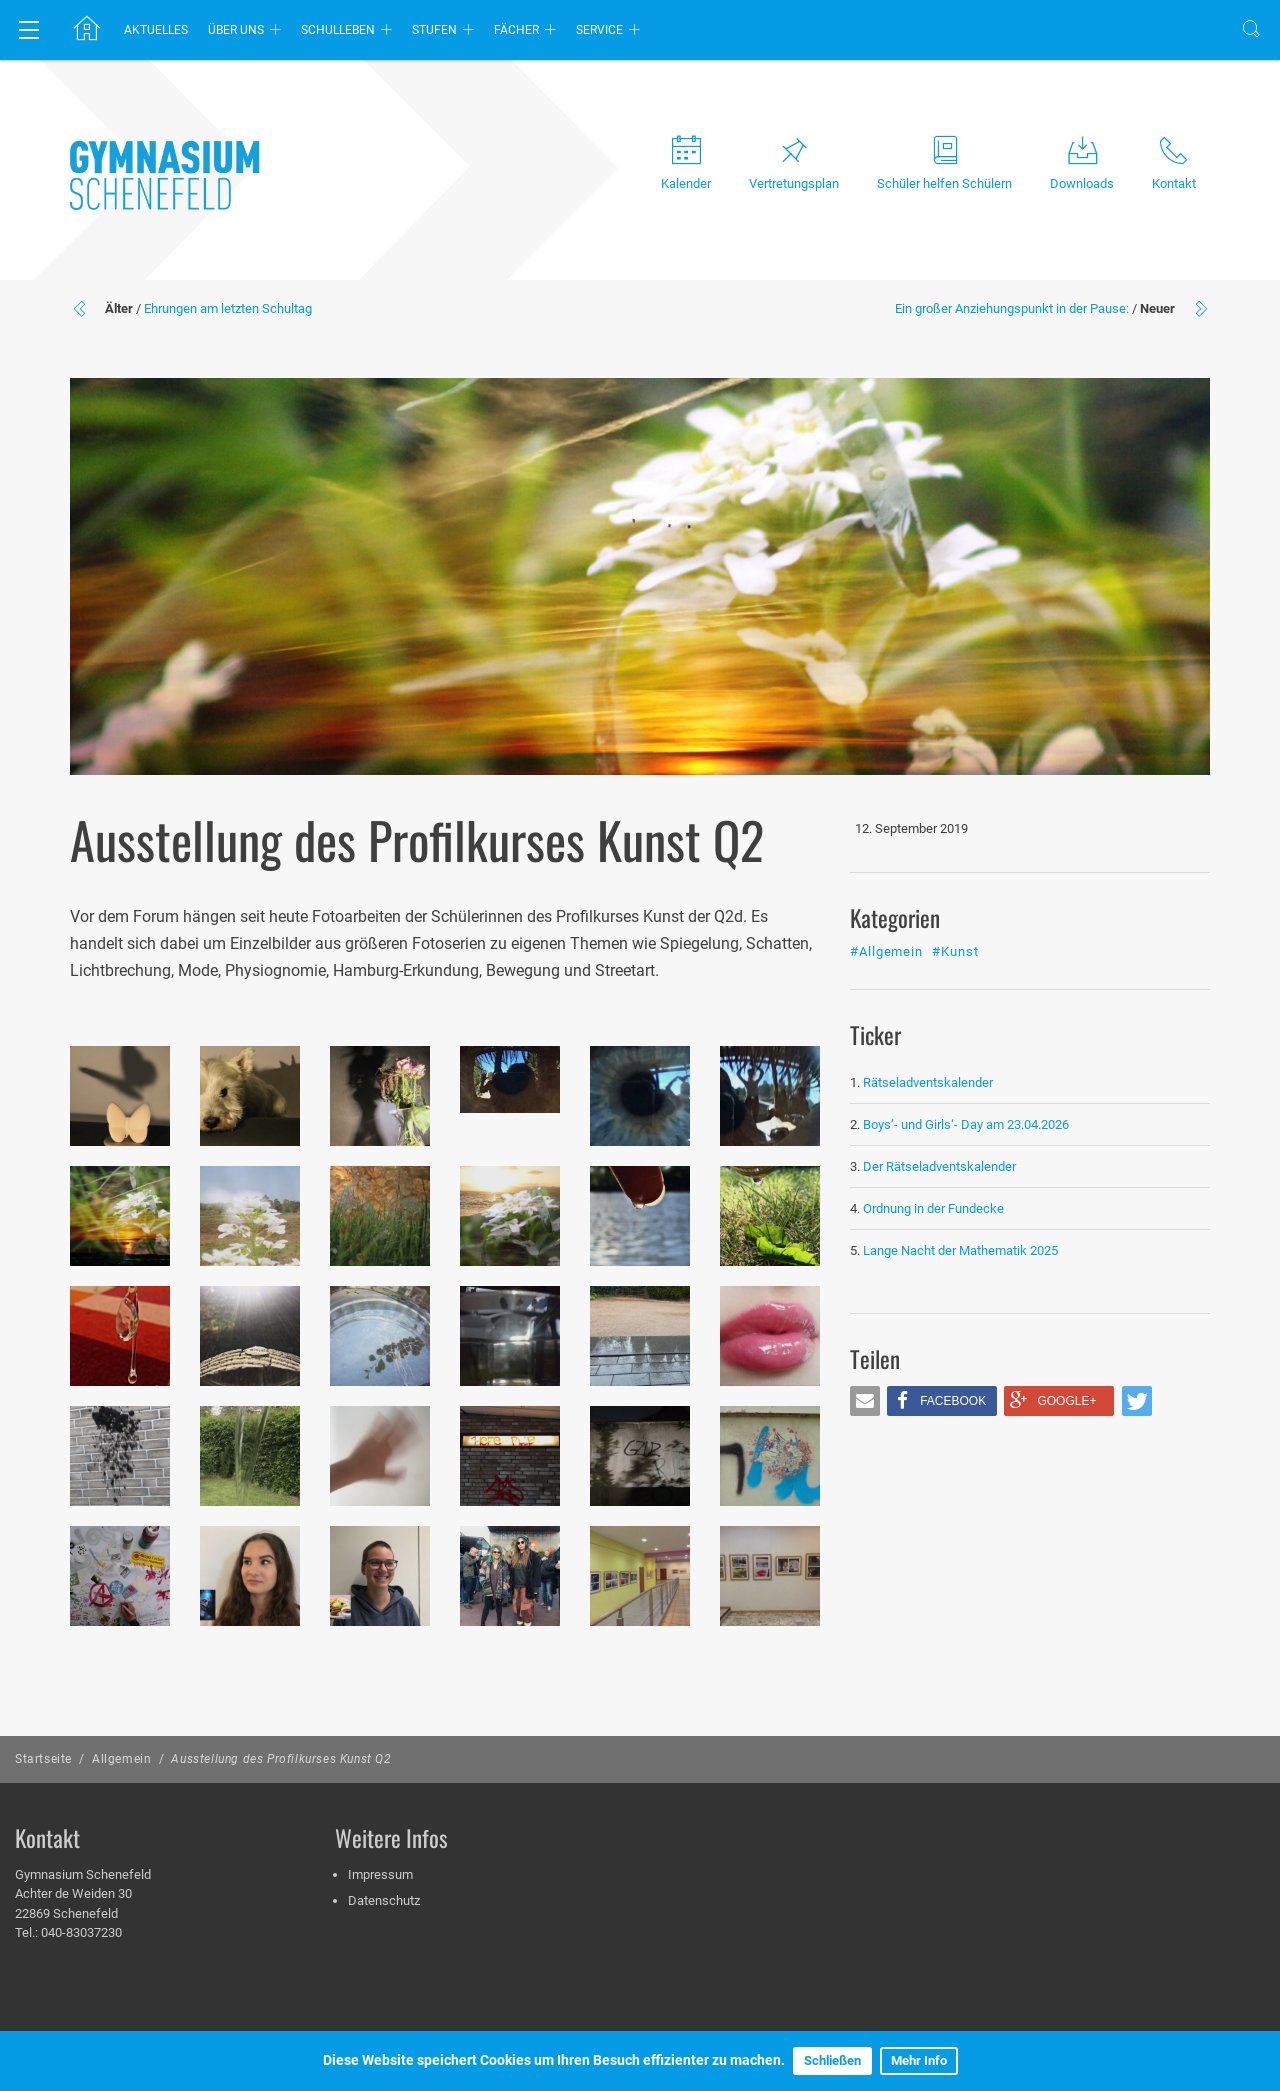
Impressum (380, 1874)
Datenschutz (384, 1900)
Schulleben (338, 30)
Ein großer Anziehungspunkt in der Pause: (1012, 308)
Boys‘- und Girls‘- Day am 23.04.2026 (966, 1124)
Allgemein (121, 1759)
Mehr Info (919, 2060)
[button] (865, 1401)
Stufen (434, 30)
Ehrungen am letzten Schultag (228, 308)
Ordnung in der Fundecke (933, 1208)
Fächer (516, 30)
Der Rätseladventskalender (939, 1166)
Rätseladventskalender (928, 1082)
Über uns (236, 30)
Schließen (832, 2060)
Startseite (43, 1759)
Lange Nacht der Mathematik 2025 (960, 1250)
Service (599, 30)
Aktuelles (156, 30)
